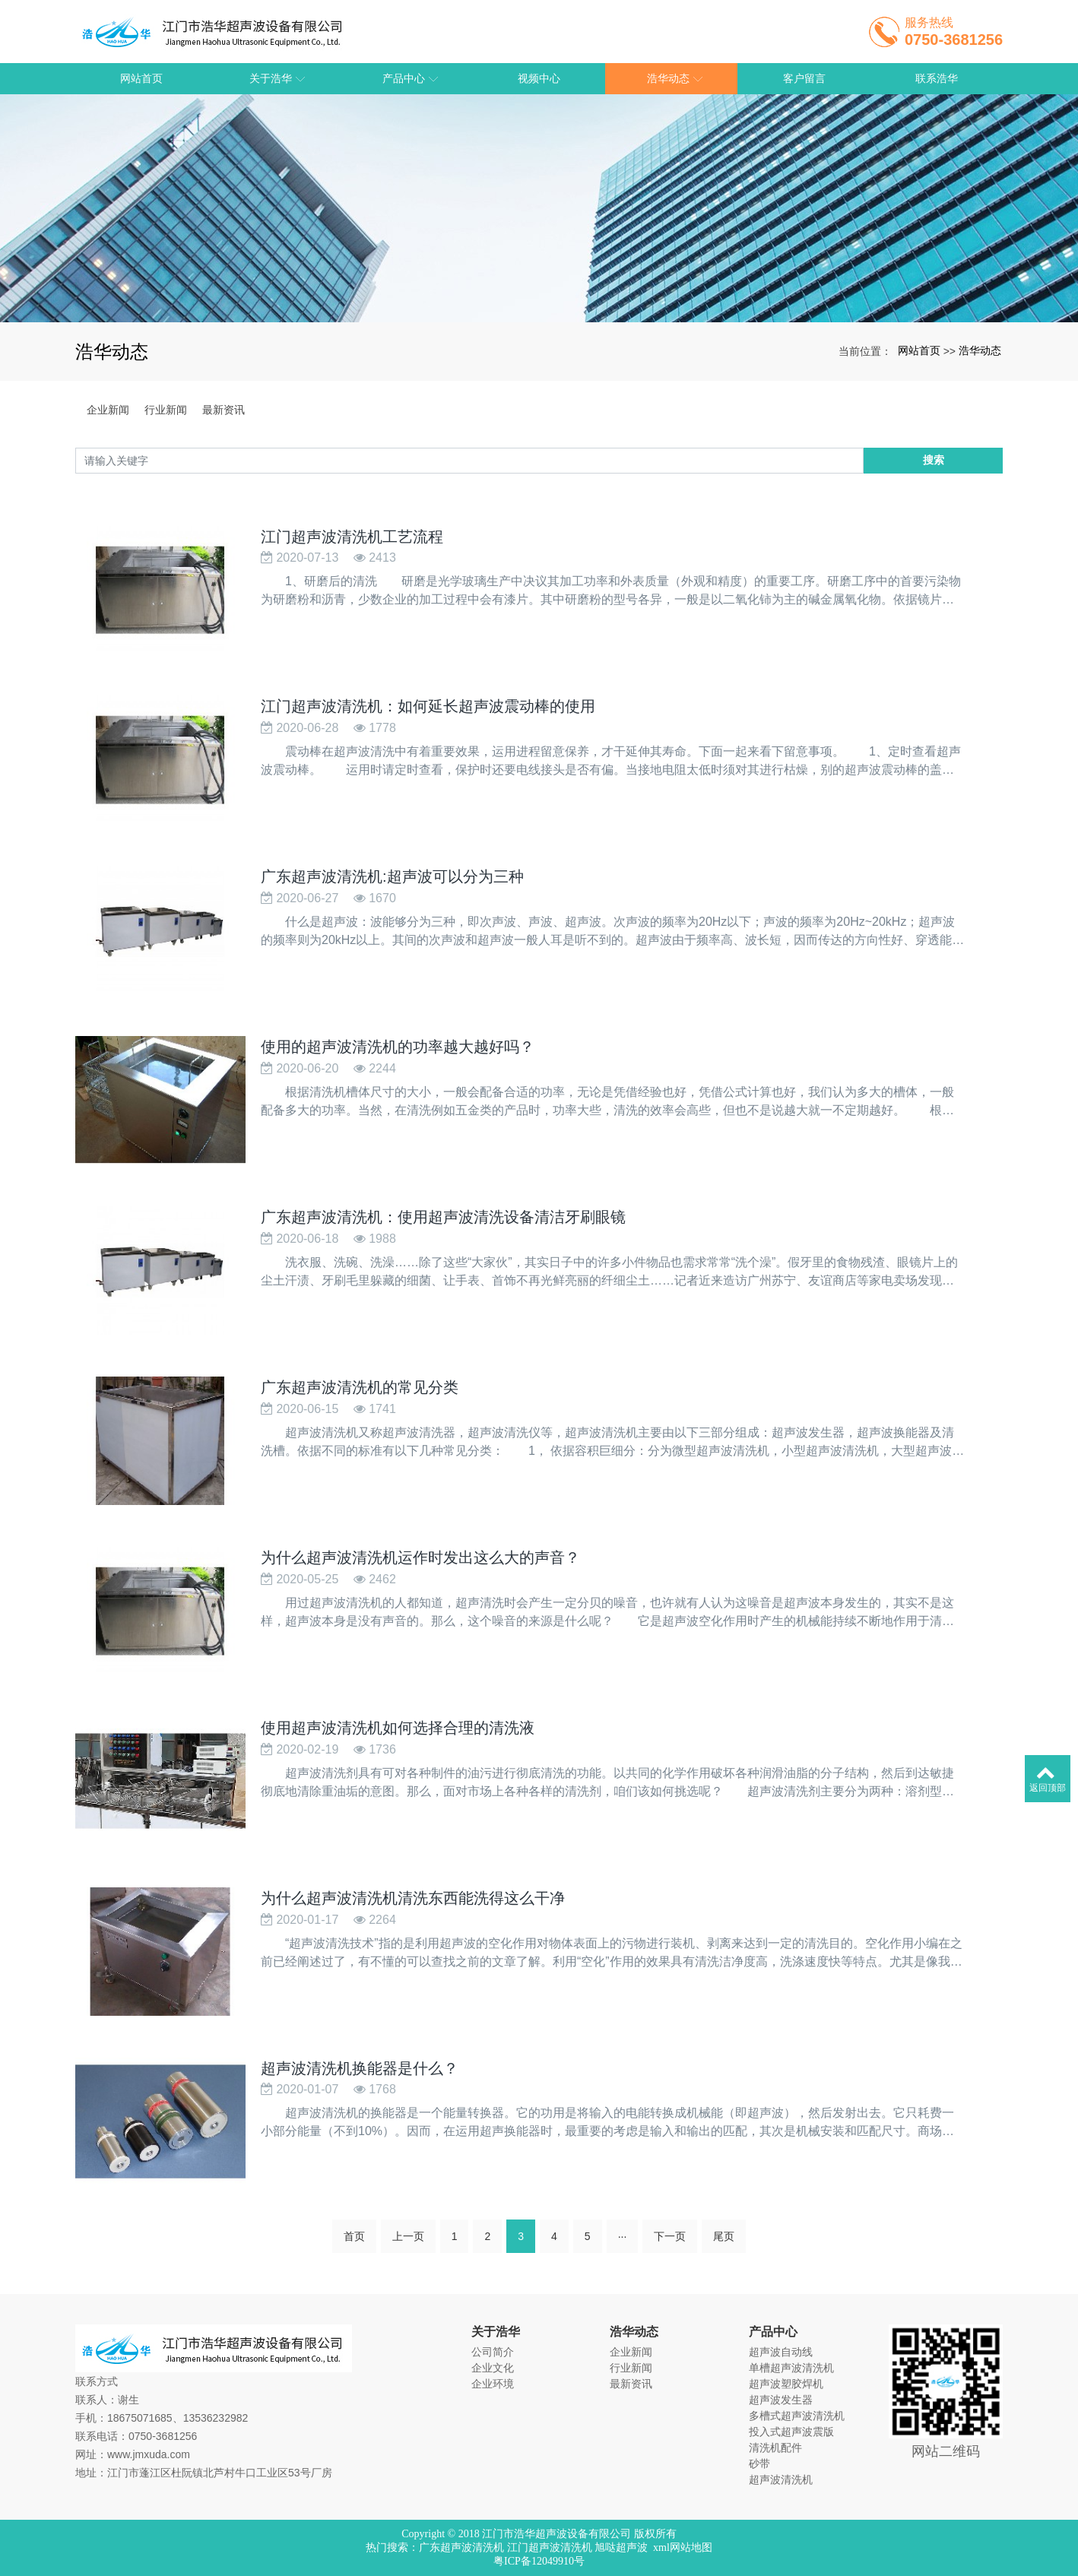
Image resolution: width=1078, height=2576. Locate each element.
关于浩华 (495, 2331)
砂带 (759, 2463)
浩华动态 (980, 350)
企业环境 (492, 2384)
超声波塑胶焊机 (786, 2384)
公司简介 (492, 2352)
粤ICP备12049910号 (539, 2561)
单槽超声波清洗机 (791, 2368)
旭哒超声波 (621, 2547)
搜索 (933, 460)
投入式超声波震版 (791, 2431)
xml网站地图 (682, 2547)
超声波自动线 (781, 2352)
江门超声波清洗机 (549, 2547)
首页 (354, 2273)
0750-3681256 (162, 2436)
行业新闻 (165, 410)
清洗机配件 (775, 2447)
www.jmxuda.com (148, 2454)
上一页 (408, 2273)
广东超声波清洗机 (461, 2547)
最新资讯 (223, 410)
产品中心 (773, 2331)
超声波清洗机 (781, 2479)
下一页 (670, 2273)
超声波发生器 (781, 2400)
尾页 (723, 2273)
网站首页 (919, 350)
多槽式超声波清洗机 (797, 2416)
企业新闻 (108, 410)
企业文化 (492, 2368)
